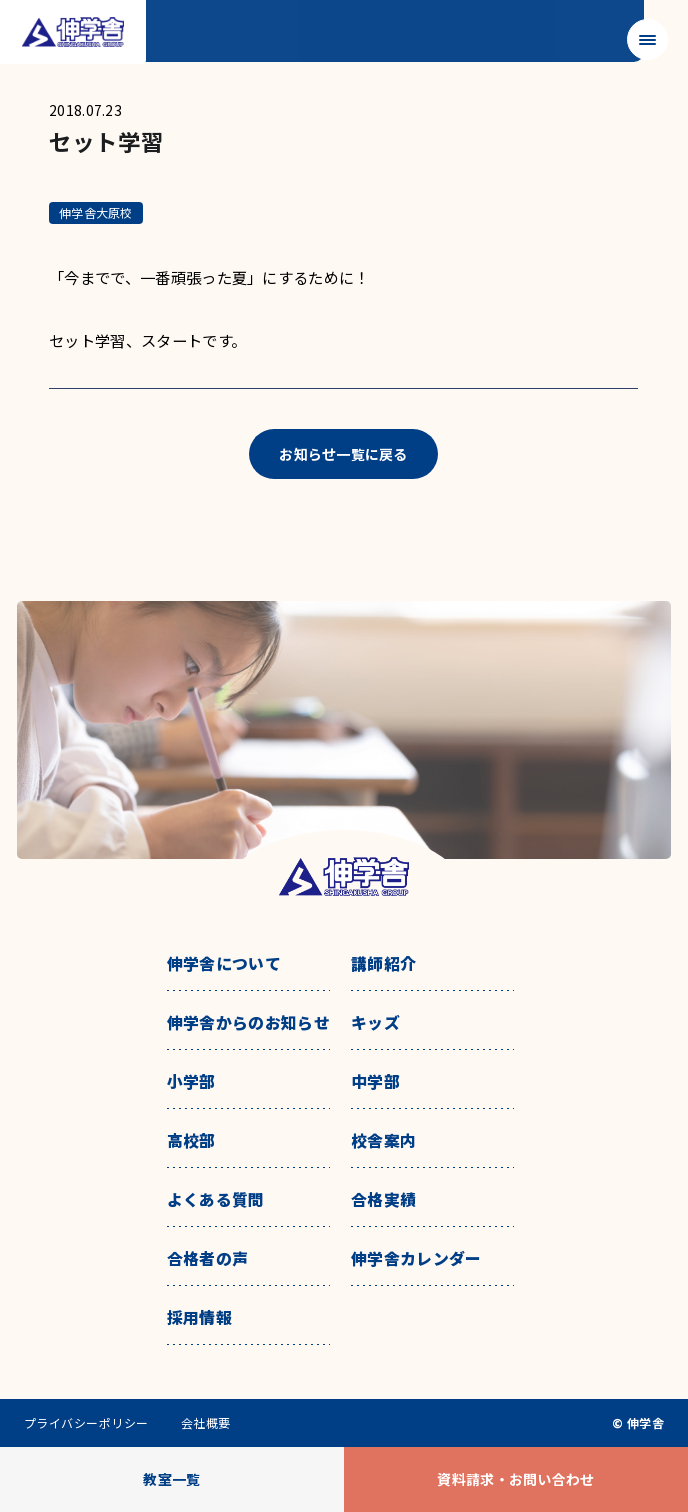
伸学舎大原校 (95, 212)
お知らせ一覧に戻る (343, 454)
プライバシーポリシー (86, 1423)
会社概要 (206, 1423)
